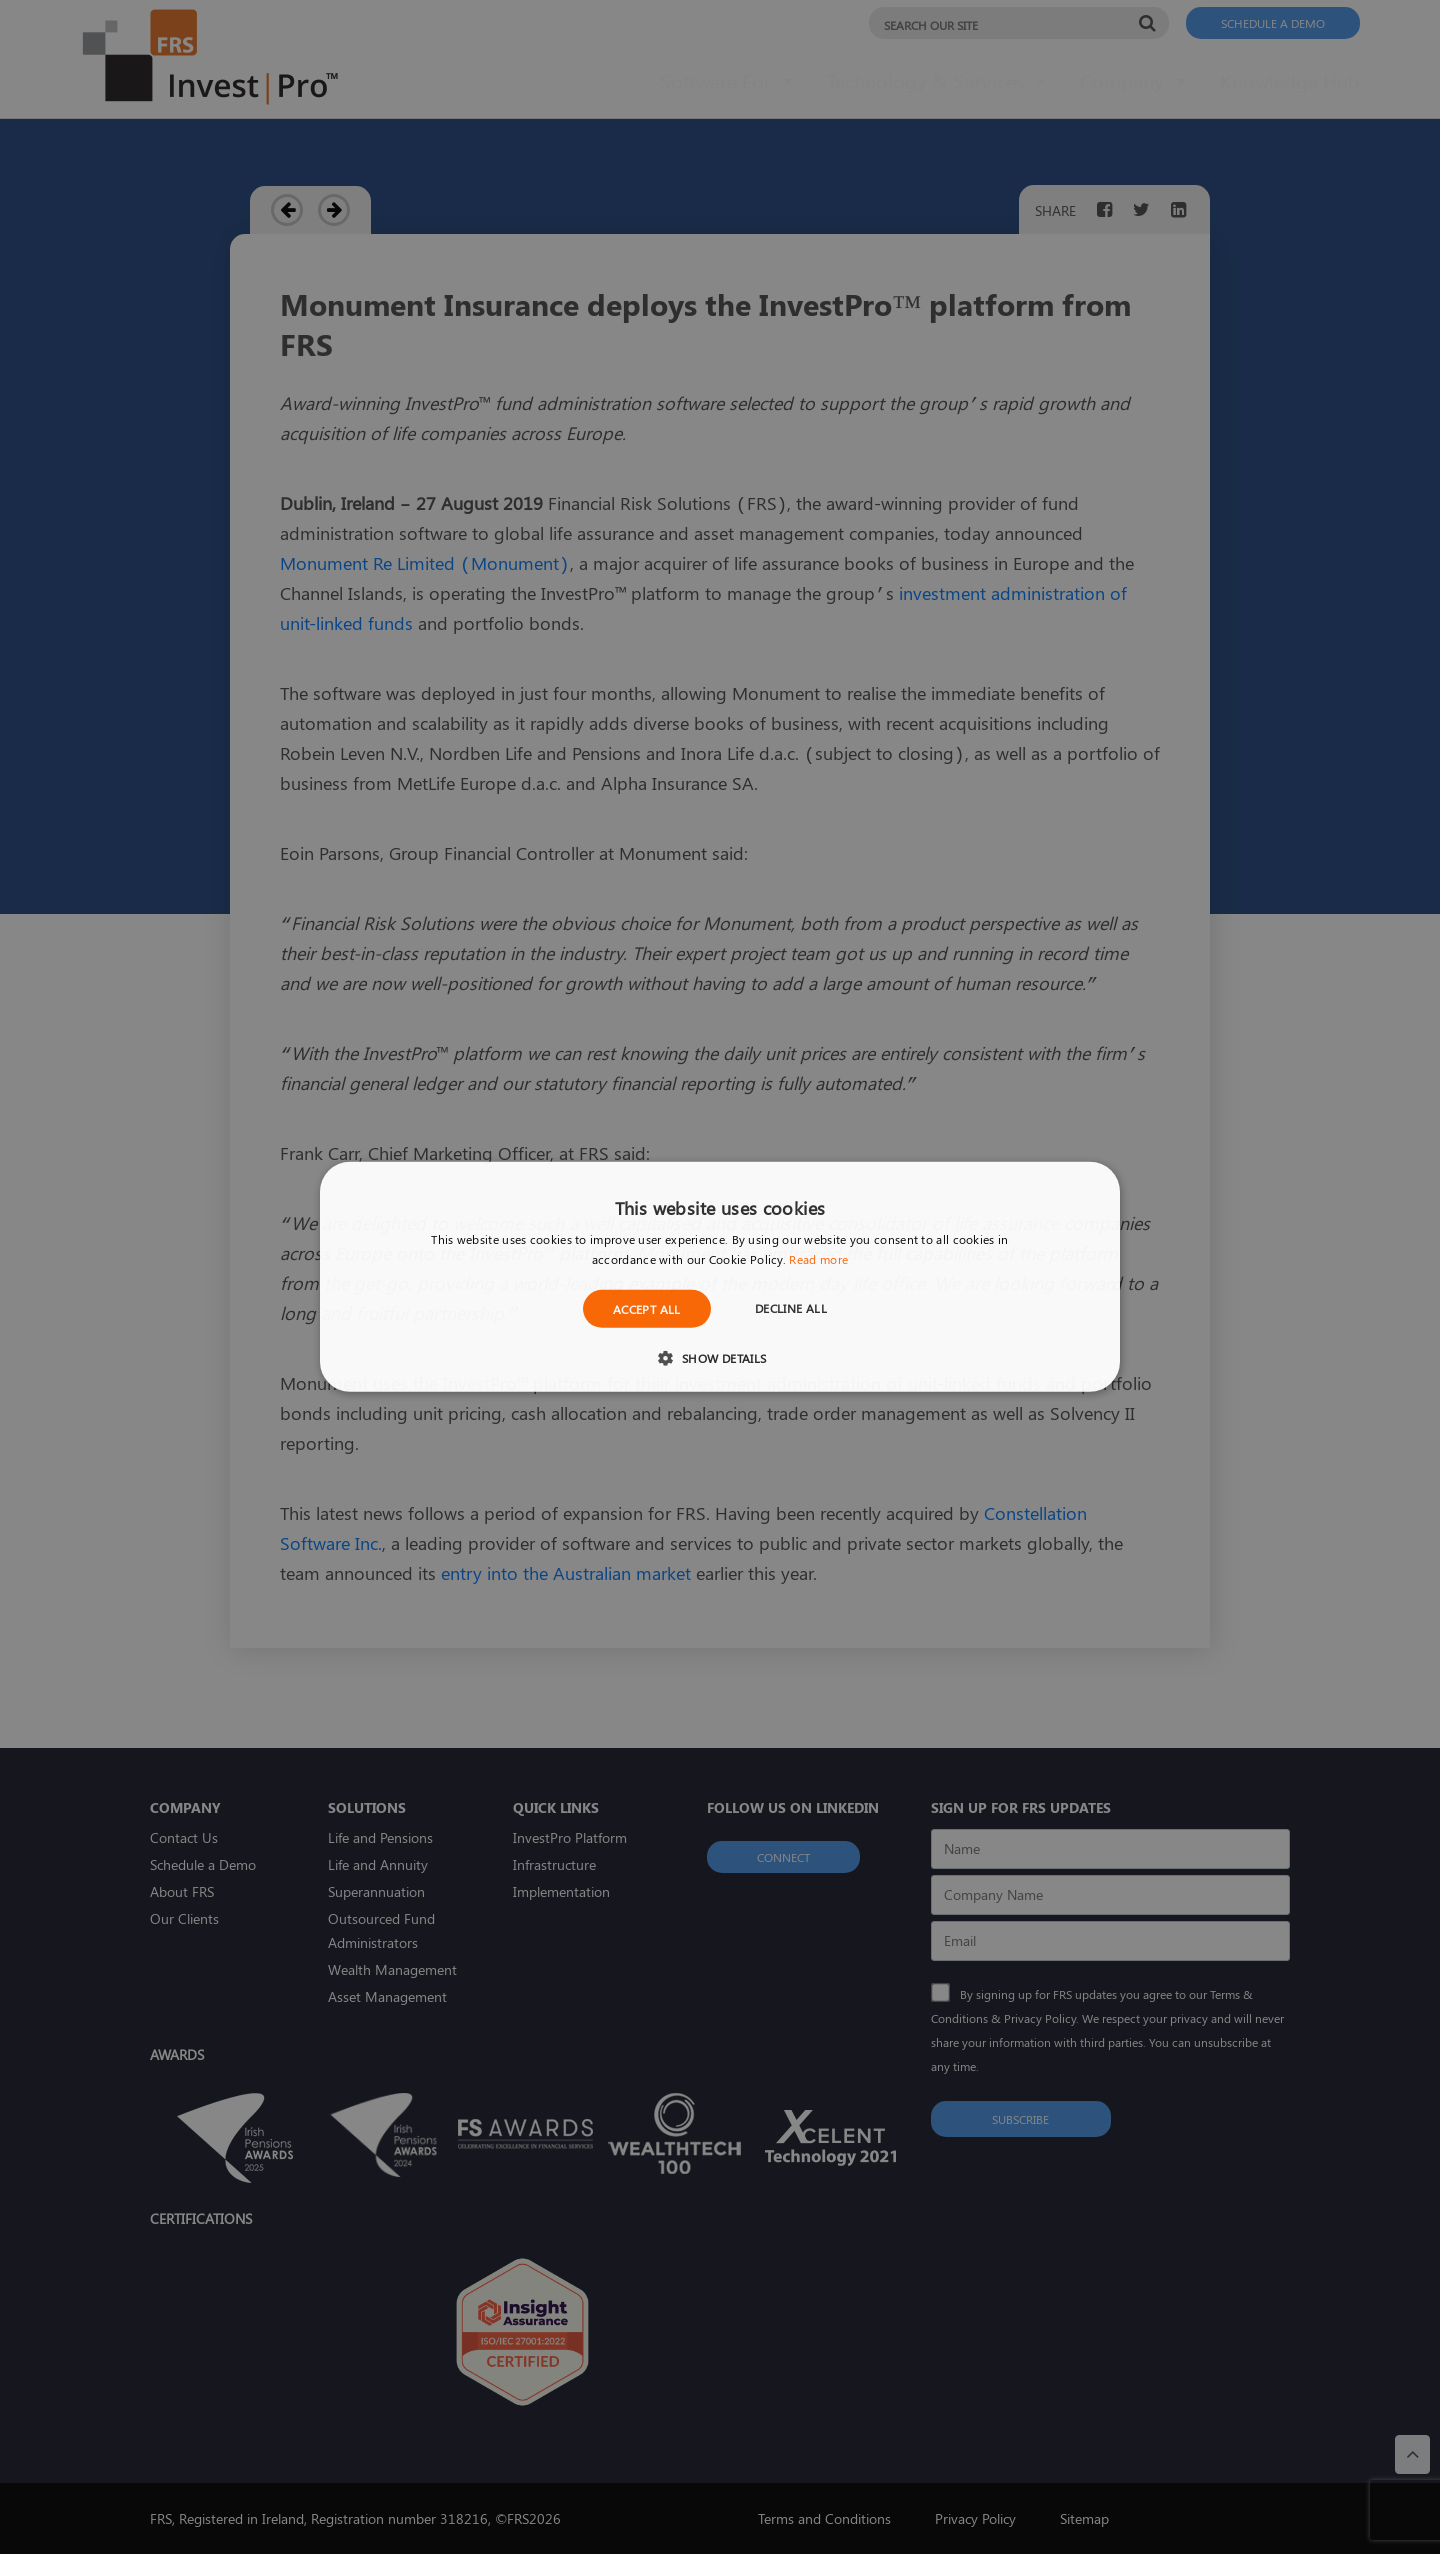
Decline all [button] (791, 1308)
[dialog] (720, 1277)
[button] (719, 1357)
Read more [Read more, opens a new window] (818, 1259)
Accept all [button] (647, 1309)
